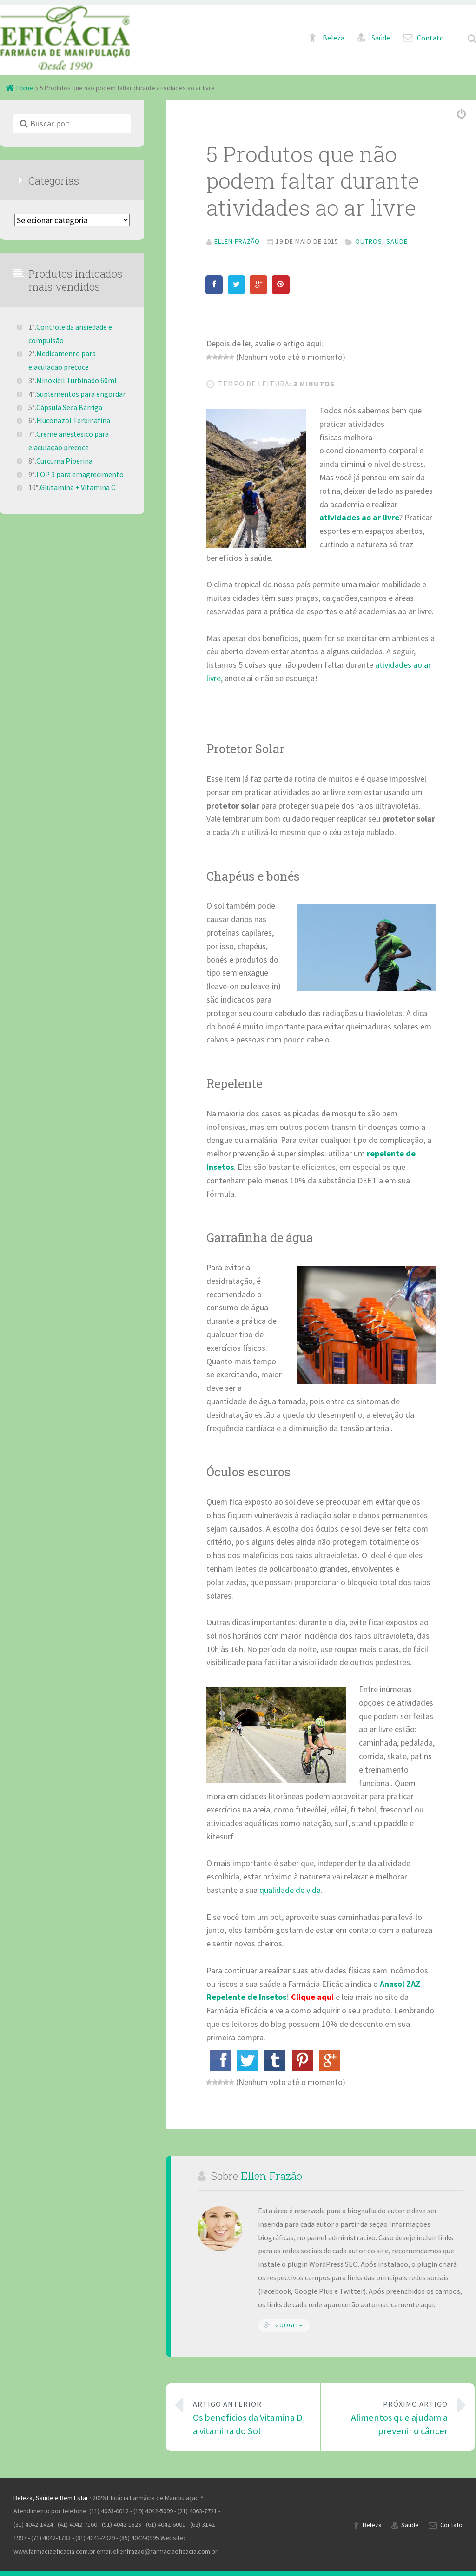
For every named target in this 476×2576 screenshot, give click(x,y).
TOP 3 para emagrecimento (79, 474)
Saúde (380, 38)
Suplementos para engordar (81, 393)
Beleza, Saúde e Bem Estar (50, 2498)
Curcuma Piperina (64, 460)
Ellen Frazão (271, 2176)
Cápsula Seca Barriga (69, 407)
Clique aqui (312, 1997)
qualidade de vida (290, 1890)
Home (24, 88)
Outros (368, 241)
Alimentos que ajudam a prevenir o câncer (391, 2417)
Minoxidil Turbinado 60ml (76, 380)
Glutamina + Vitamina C (77, 487)
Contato (430, 38)
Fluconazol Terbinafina (73, 420)
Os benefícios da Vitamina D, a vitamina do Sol (249, 2417)
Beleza (333, 38)
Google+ (289, 2325)
